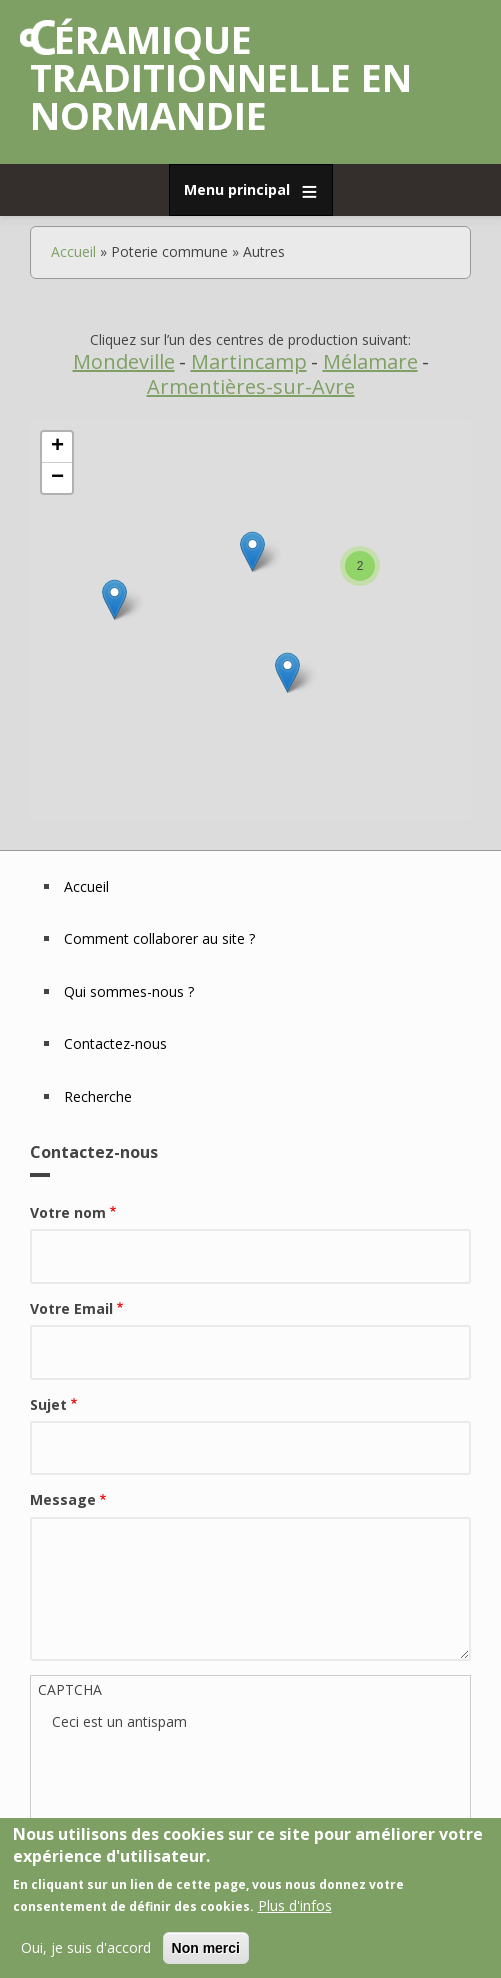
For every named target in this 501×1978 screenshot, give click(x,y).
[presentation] (204, 1772)
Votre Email (71, 1308)
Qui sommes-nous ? (129, 991)
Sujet (48, 1404)
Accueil (73, 251)
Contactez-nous (115, 1043)
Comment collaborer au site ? (159, 938)
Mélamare (370, 361)
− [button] (57, 478)
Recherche (98, 1096)
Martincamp (249, 361)
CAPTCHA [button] (70, 1689)
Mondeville (124, 361)
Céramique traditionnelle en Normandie (221, 77)
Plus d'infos (295, 1905)
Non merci (206, 1948)
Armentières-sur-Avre (251, 386)
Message (63, 1499)
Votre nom (68, 1212)
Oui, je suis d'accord (86, 1947)
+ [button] (57, 447)
